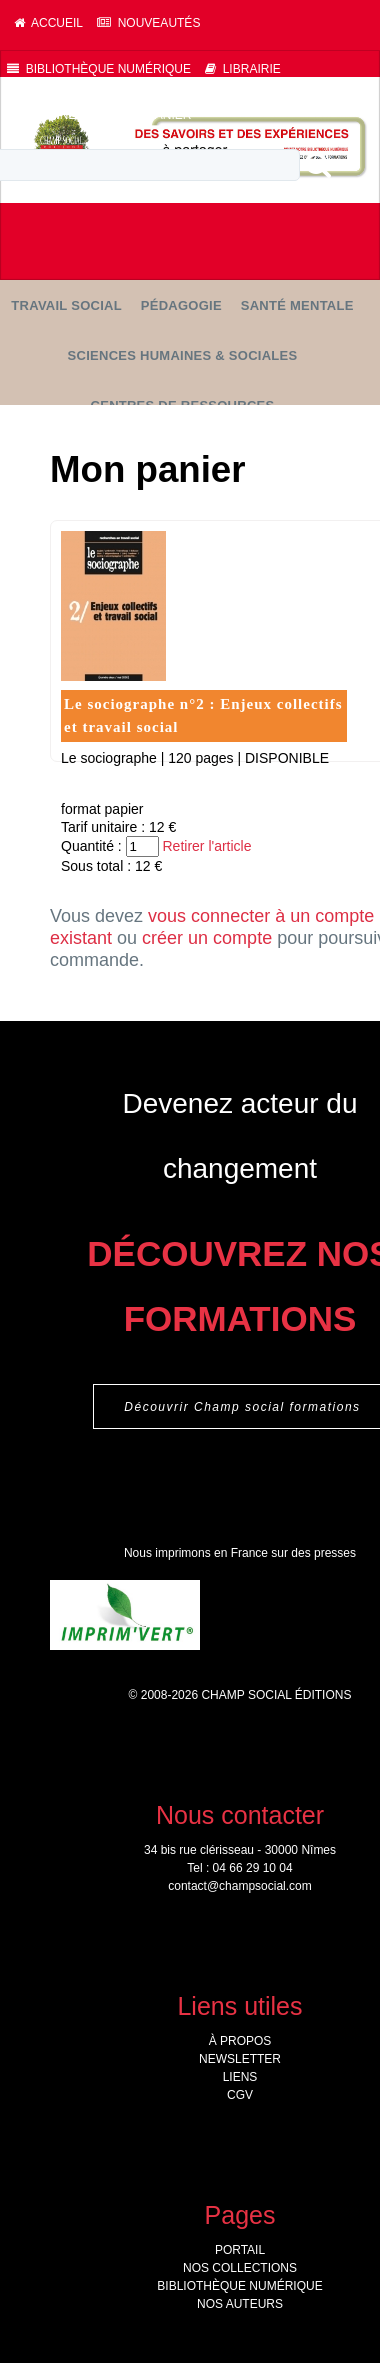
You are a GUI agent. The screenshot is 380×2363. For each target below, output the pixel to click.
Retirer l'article (206, 846)
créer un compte (207, 938)
